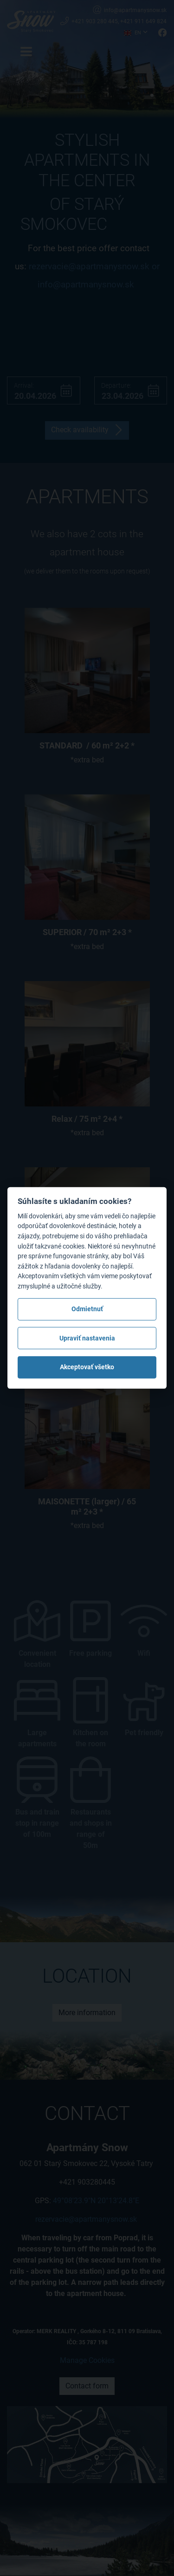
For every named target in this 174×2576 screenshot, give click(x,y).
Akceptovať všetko (87, 1367)
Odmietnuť (87, 1309)
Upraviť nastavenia (87, 1338)
